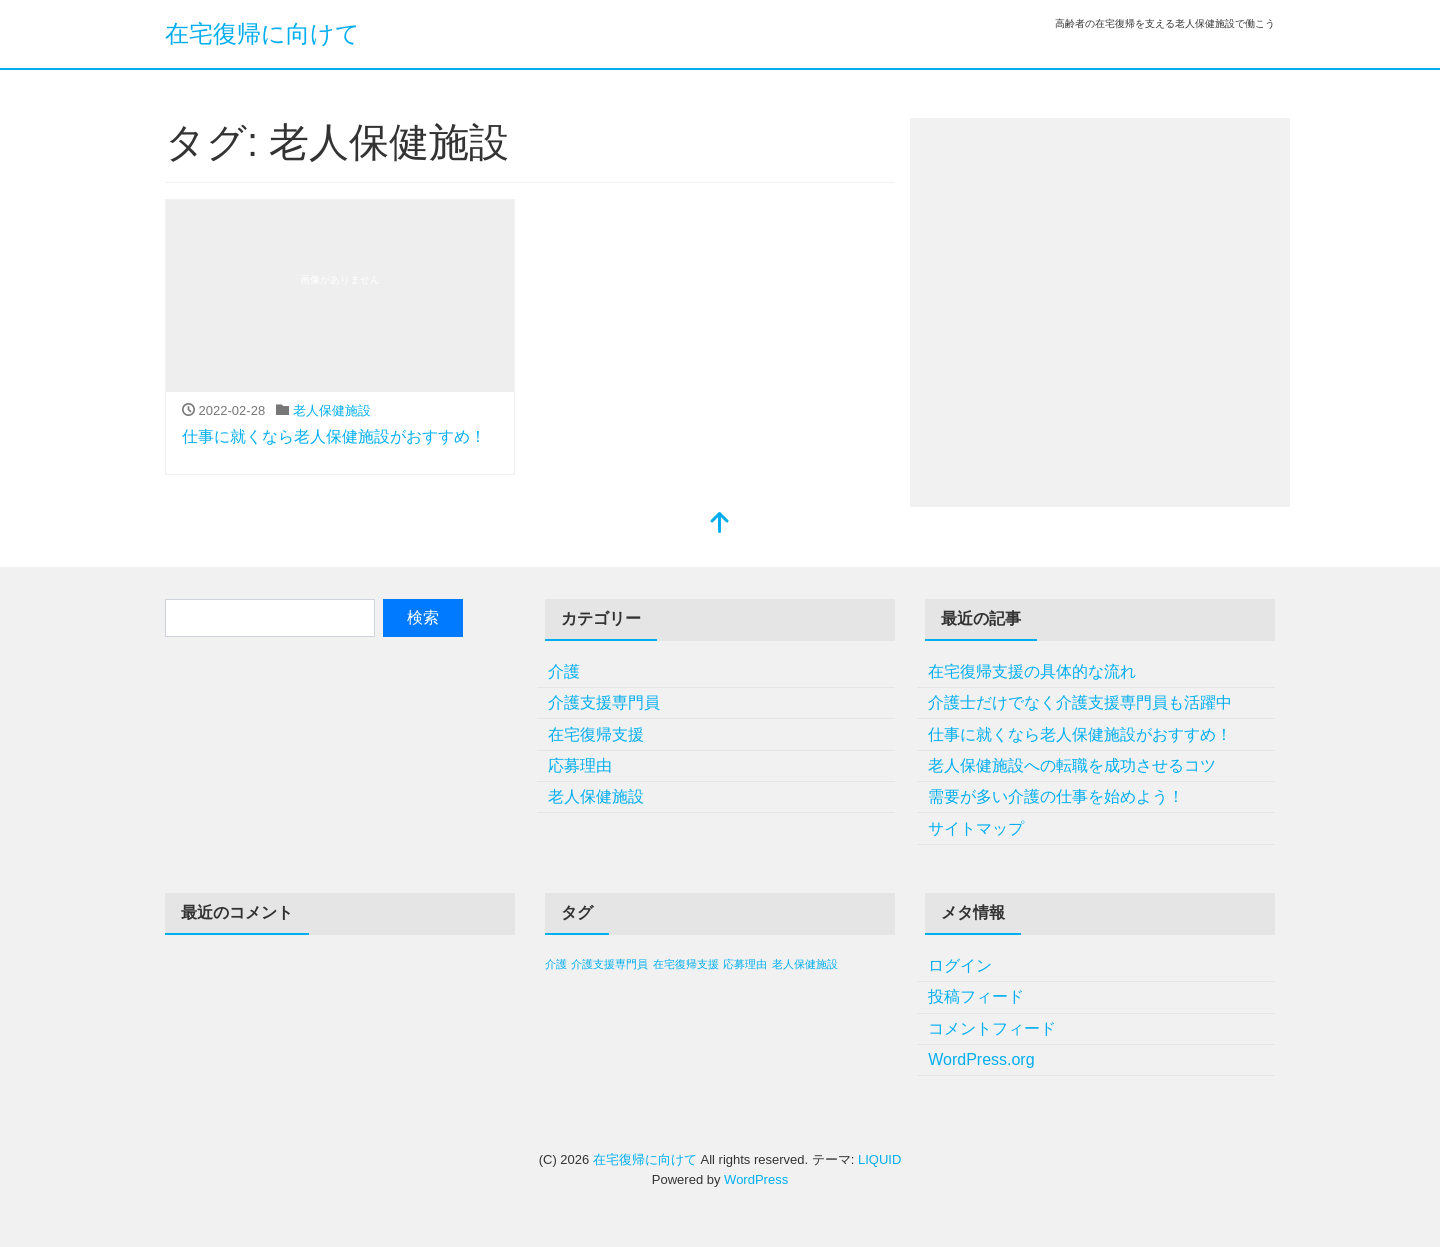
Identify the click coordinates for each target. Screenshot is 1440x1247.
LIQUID (879, 1159)
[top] (720, 524)
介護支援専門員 (604, 702)
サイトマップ (976, 828)
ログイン (960, 965)
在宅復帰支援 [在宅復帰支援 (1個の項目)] (686, 964)
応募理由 (580, 765)
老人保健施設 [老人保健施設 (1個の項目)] (805, 964)
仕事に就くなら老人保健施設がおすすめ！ (334, 436)
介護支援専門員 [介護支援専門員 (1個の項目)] (609, 964)
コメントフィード (992, 1028)
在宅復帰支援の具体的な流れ (1032, 671)
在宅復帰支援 (596, 734)
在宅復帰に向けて (262, 33)
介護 (564, 671)
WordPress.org (981, 1059)
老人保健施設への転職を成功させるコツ (1072, 765)
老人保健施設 (332, 410)
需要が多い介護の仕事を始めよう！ (1056, 796)
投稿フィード (976, 996)
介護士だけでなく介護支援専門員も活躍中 (1080, 702)
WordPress (756, 1179)
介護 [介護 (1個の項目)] (556, 964)
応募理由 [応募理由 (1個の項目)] (745, 964)
